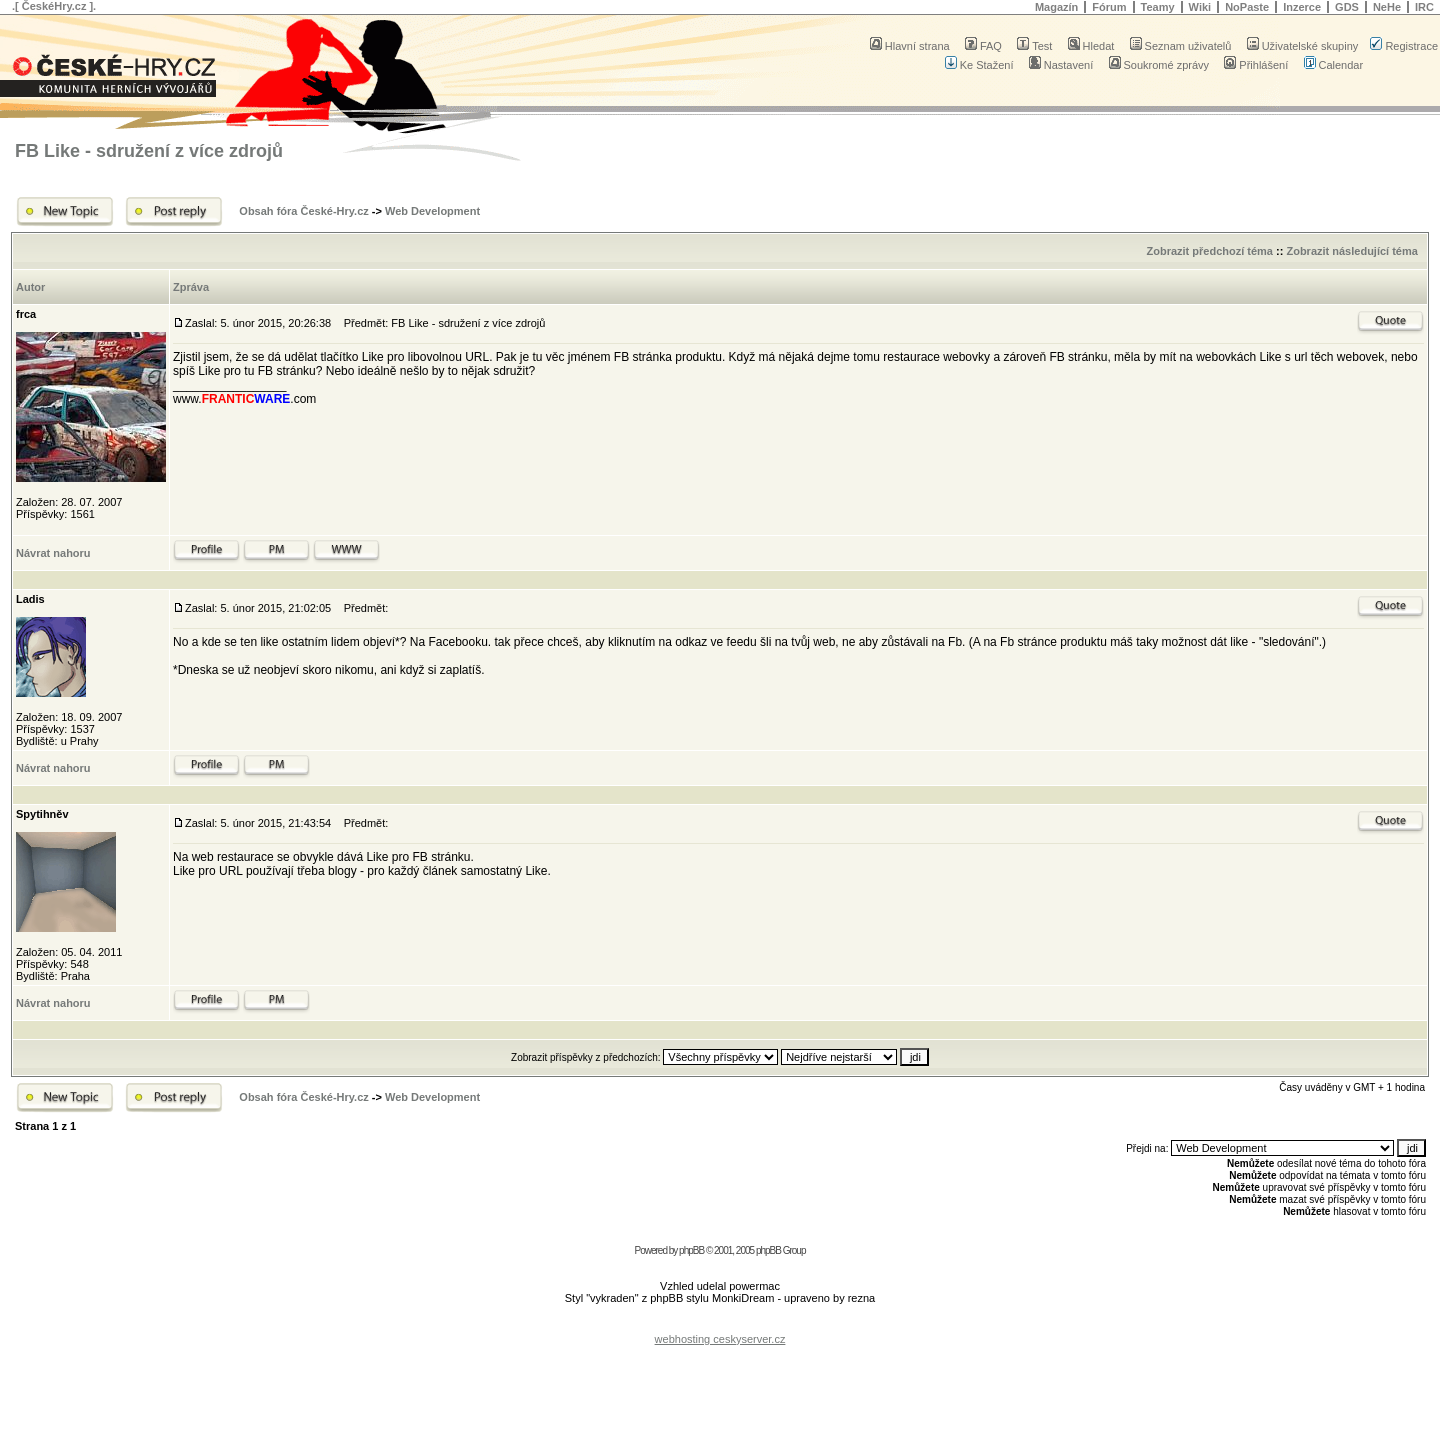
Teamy (1158, 7)
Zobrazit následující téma (1351, 251)
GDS (1347, 7)
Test (1034, 46)
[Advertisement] (720, 1323)
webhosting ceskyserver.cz (720, 1339)
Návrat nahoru (53, 553)
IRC (1424, 7)
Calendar (1334, 65)
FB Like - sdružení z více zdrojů (149, 151)
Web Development (432, 211)
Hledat (1091, 46)
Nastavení (1061, 65)
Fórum (1109, 7)
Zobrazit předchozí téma (1209, 251)
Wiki (1200, 7)
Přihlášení (1256, 65)
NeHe (1387, 7)
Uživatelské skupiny (1303, 46)
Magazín (1056, 7)
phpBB (691, 1250)
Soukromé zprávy (1159, 65)
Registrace (1404, 46)
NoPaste (1247, 7)
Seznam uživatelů (1181, 46)
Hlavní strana (910, 46)
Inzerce (1302, 7)
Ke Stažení (979, 65)
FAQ (983, 46)
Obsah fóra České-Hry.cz (303, 211)
